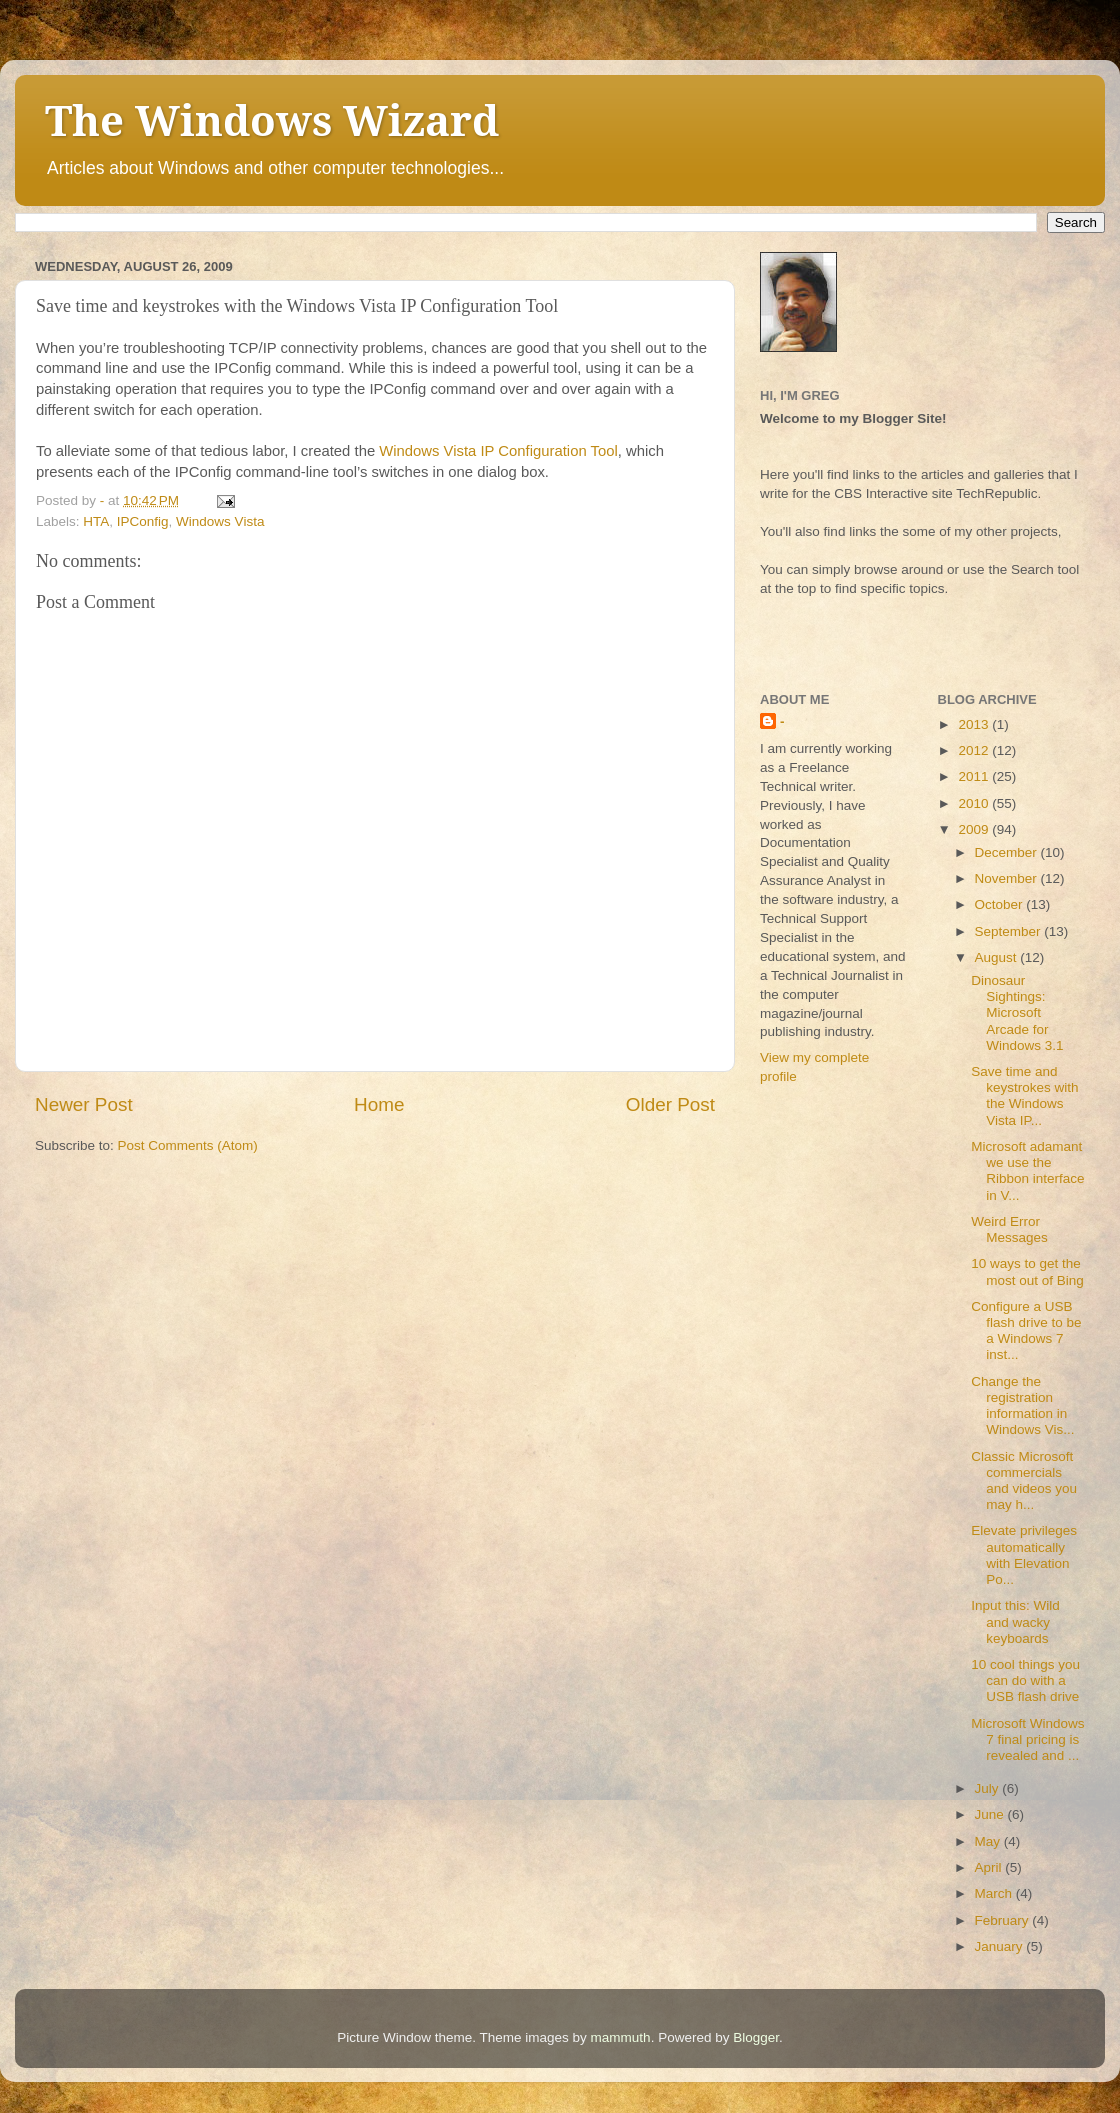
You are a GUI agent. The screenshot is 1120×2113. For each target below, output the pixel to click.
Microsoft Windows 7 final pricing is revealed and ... (1027, 1739)
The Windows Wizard (272, 121)
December (1008, 852)
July (989, 1788)
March (995, 1893)
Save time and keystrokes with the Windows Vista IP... (1024, 1096)
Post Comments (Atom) (188, 1145)
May (989, 1841)
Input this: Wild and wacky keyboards (1015, 1621)
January (1001, 1946)
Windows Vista (220, 521)
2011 (975, 776)
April (990, 1867)
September (1010, 931)
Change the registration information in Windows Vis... (1022, 1406)
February (1004, 1920)
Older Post (670, 1104)
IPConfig (143, 521)
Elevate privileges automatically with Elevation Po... (1024, 1555)
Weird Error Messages (1009, 1229)
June (991, 1814)
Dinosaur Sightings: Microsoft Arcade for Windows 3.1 (1017, 1013)
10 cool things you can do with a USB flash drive (1025, 1680)
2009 (975, 829)
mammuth (621, 2037)
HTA (96, 521)
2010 (975, 803)
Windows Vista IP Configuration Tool (498, 451)
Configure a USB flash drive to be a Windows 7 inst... (1026, 1331)
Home (379, 1104)
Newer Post (84, 1104)
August (998, 957)
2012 (975, 750)
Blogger (756, 2037)
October (1001, 904)
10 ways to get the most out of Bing (1027, 1271)
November (1008, 878)
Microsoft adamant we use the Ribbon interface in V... (1027, 1171)
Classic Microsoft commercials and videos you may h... (1024, 1481)
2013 (975, 724)
